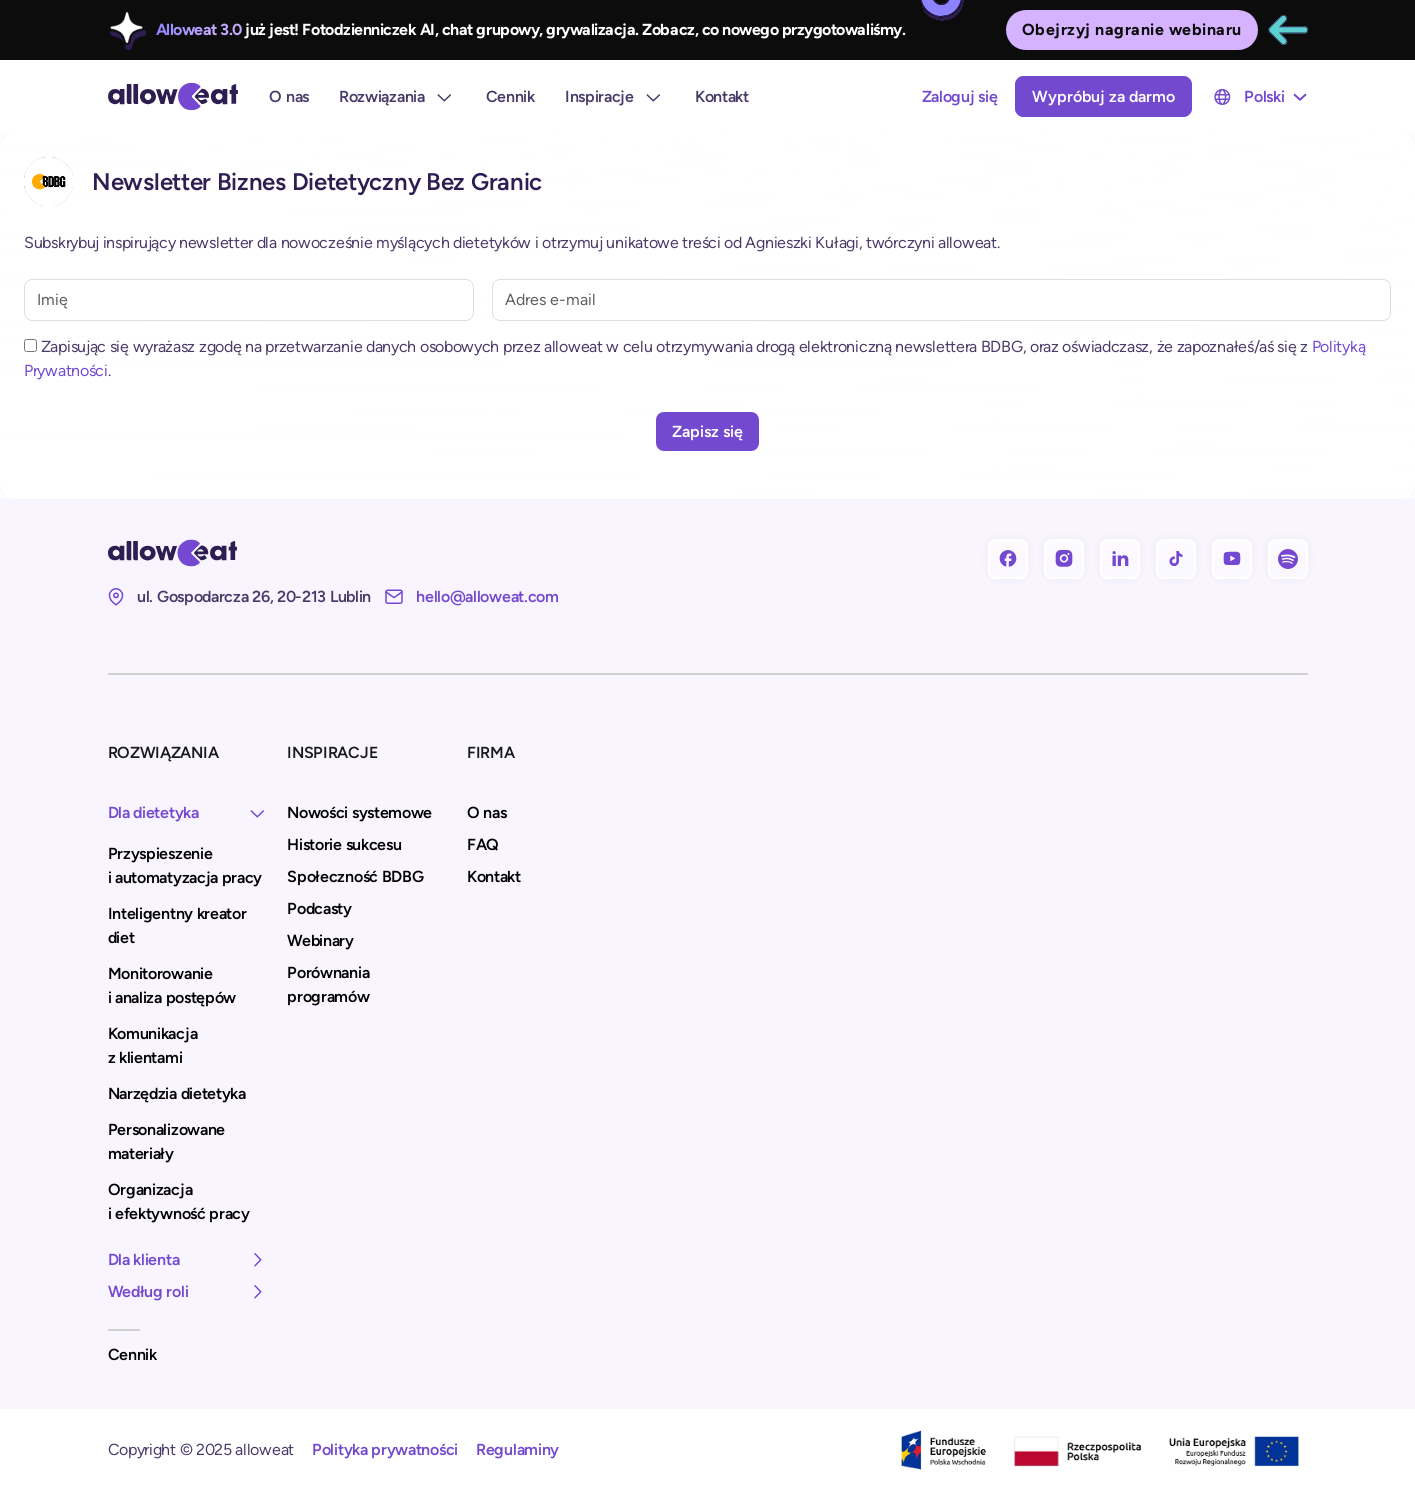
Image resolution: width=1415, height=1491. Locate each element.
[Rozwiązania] (444, 97)
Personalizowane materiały (167, 1141)
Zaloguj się (960, 96)
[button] (189, 813)
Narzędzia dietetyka (177, 1093)
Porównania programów (328, 984)
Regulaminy (517, 1449)
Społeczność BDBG (355, 876)
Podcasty (319, 908)
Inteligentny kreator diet (177, 925)
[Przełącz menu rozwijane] (1300, 97)
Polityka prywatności (385, 1449)
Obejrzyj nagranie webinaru (1132, 29)
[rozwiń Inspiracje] (653, 97)
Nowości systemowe (359, 812)
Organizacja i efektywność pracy (179, 1201)
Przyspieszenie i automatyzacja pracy (185, 865)
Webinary (320, 940)
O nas (289, 96)
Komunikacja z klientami (153, 1045)
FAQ (483, 844)
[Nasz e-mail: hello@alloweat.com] (472, 597)
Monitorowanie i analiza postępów (172, 985)
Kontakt (722, 96)
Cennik (510, 96)
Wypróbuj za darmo (1103, 96)
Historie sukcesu (344, 844)
